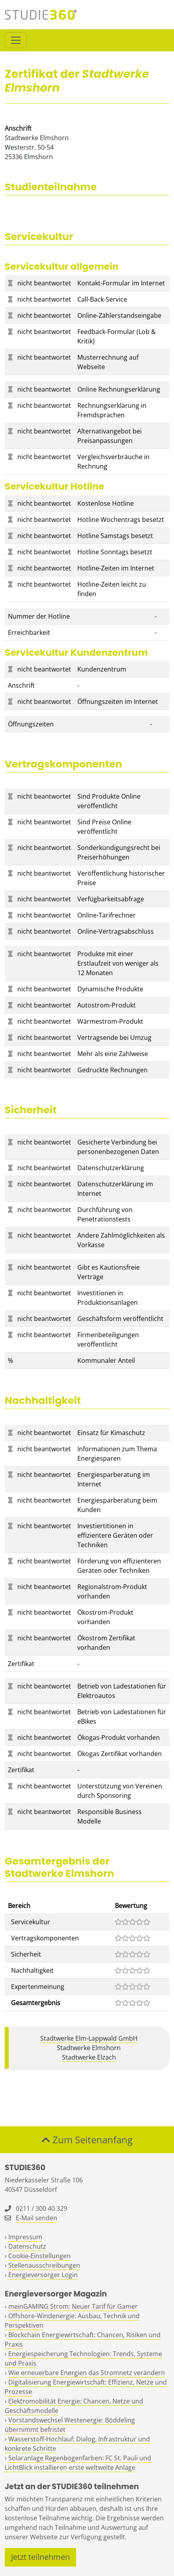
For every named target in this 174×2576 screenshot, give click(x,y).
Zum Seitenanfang (87, 2139)
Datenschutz (27, 2246)
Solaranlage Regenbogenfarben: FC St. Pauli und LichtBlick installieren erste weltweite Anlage (78, 2463)
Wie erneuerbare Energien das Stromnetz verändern (86, 2372)
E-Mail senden (36, 2218)
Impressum (25, 2237)
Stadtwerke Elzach (89, 2057)
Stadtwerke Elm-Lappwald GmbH (89, 2038)
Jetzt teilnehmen (40, 2557)
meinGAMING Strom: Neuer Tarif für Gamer (73, 2306)
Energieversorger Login (43, 2274)
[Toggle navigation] (16, 40)
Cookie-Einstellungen (39, 2255)
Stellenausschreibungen (44, 2265)
